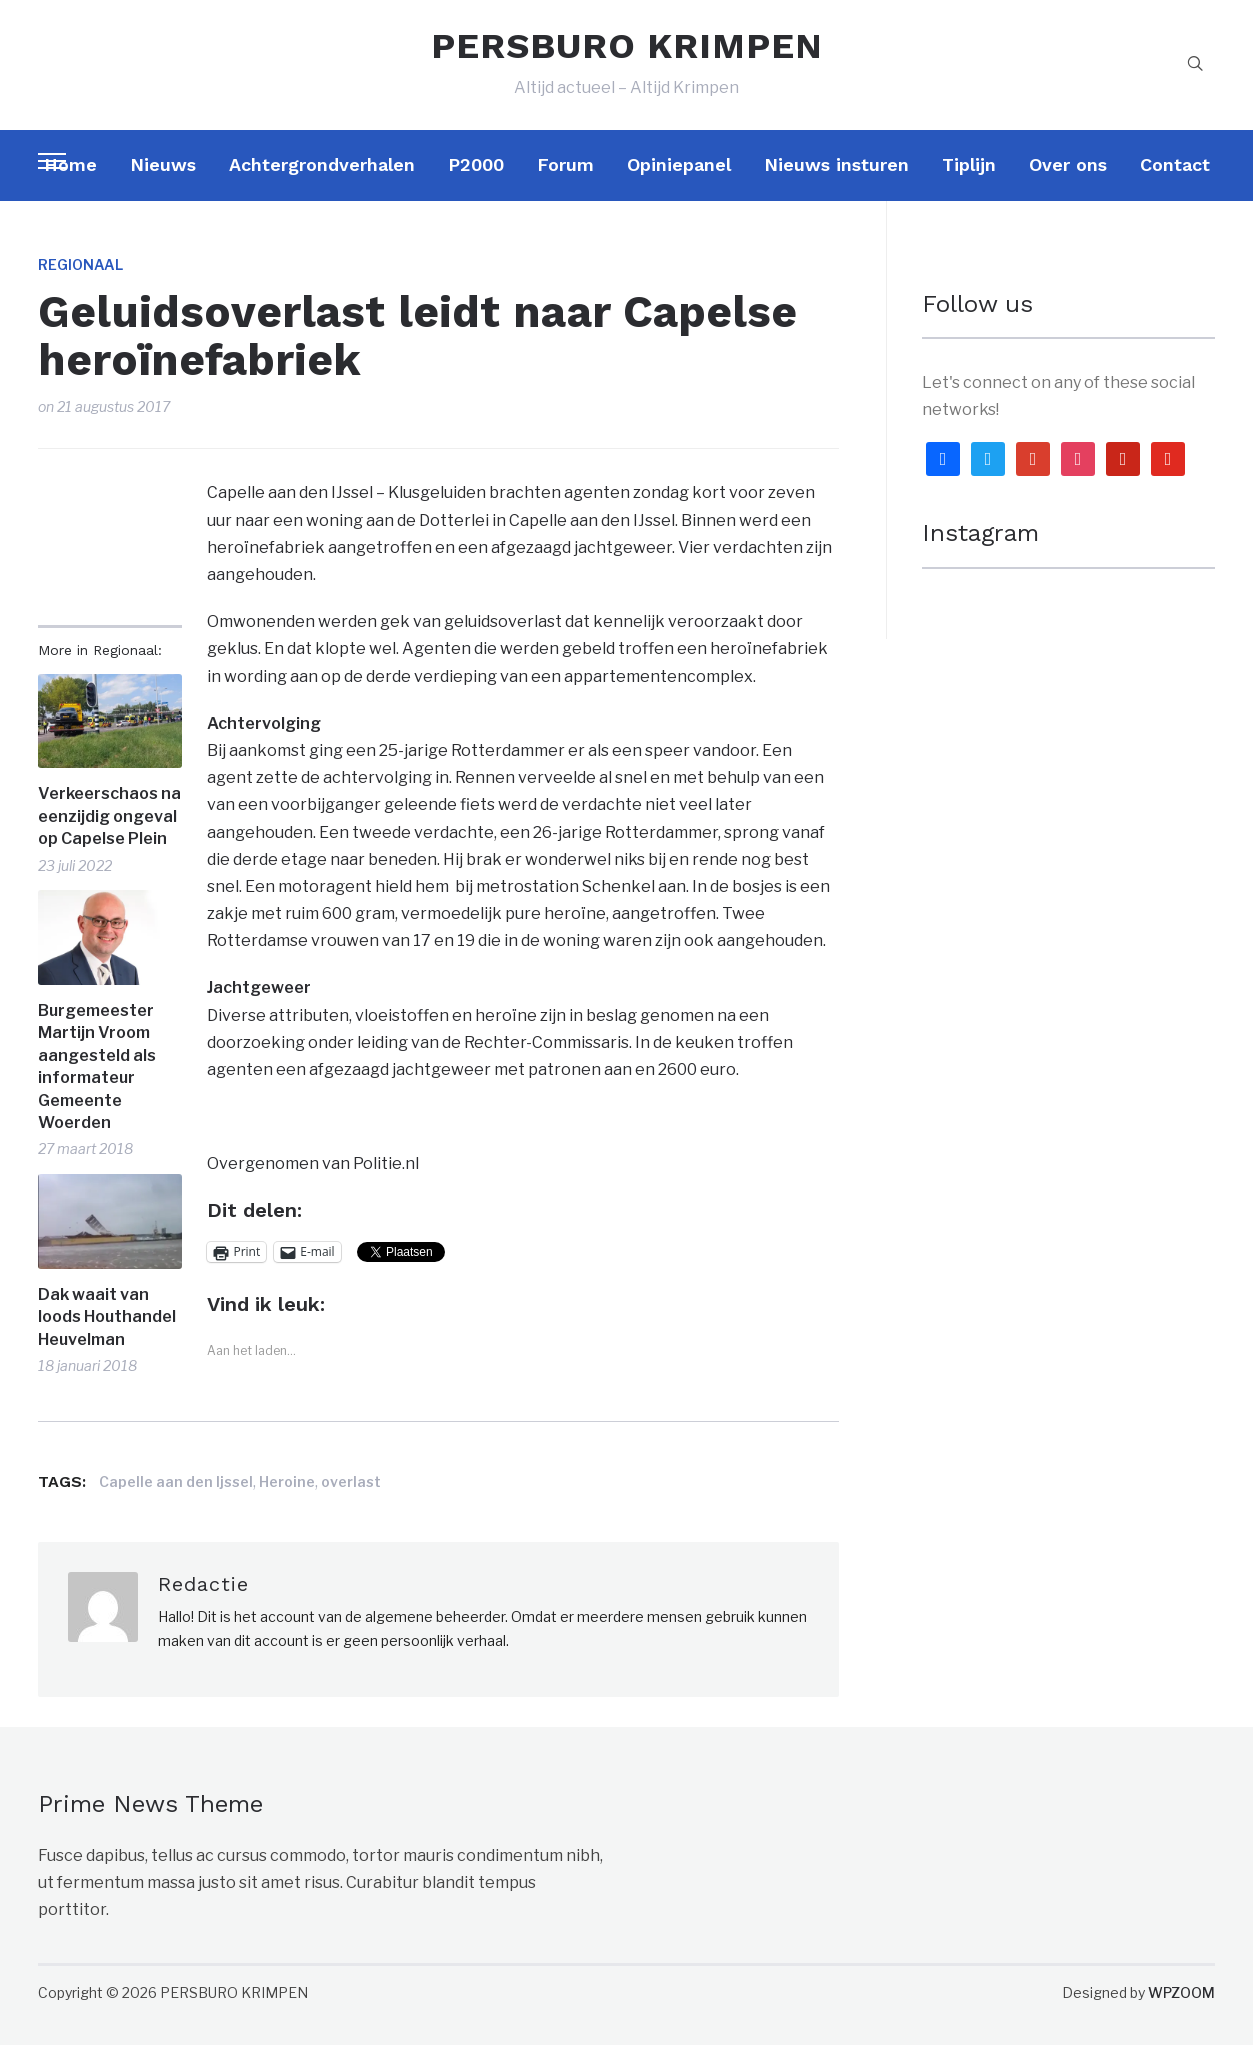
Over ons (1068, 187)
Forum (565, 187)
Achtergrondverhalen (322, 187)
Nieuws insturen (836, 187)
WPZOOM (1181, 2015)
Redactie (203, 1607)
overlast (351, 1504)
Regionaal (80, 287)
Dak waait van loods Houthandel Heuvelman (107, 1340)
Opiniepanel (679, 187)
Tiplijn (969, 187)
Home (70, 187)
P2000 (476, 187)
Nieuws (163, 187)
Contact (1175, 187)
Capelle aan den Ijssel (176, 1504)
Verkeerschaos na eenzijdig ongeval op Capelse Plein (109, 840)
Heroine (287, 1504)
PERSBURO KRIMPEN (627, 58)
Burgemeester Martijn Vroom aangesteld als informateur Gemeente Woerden (97, 1089)
